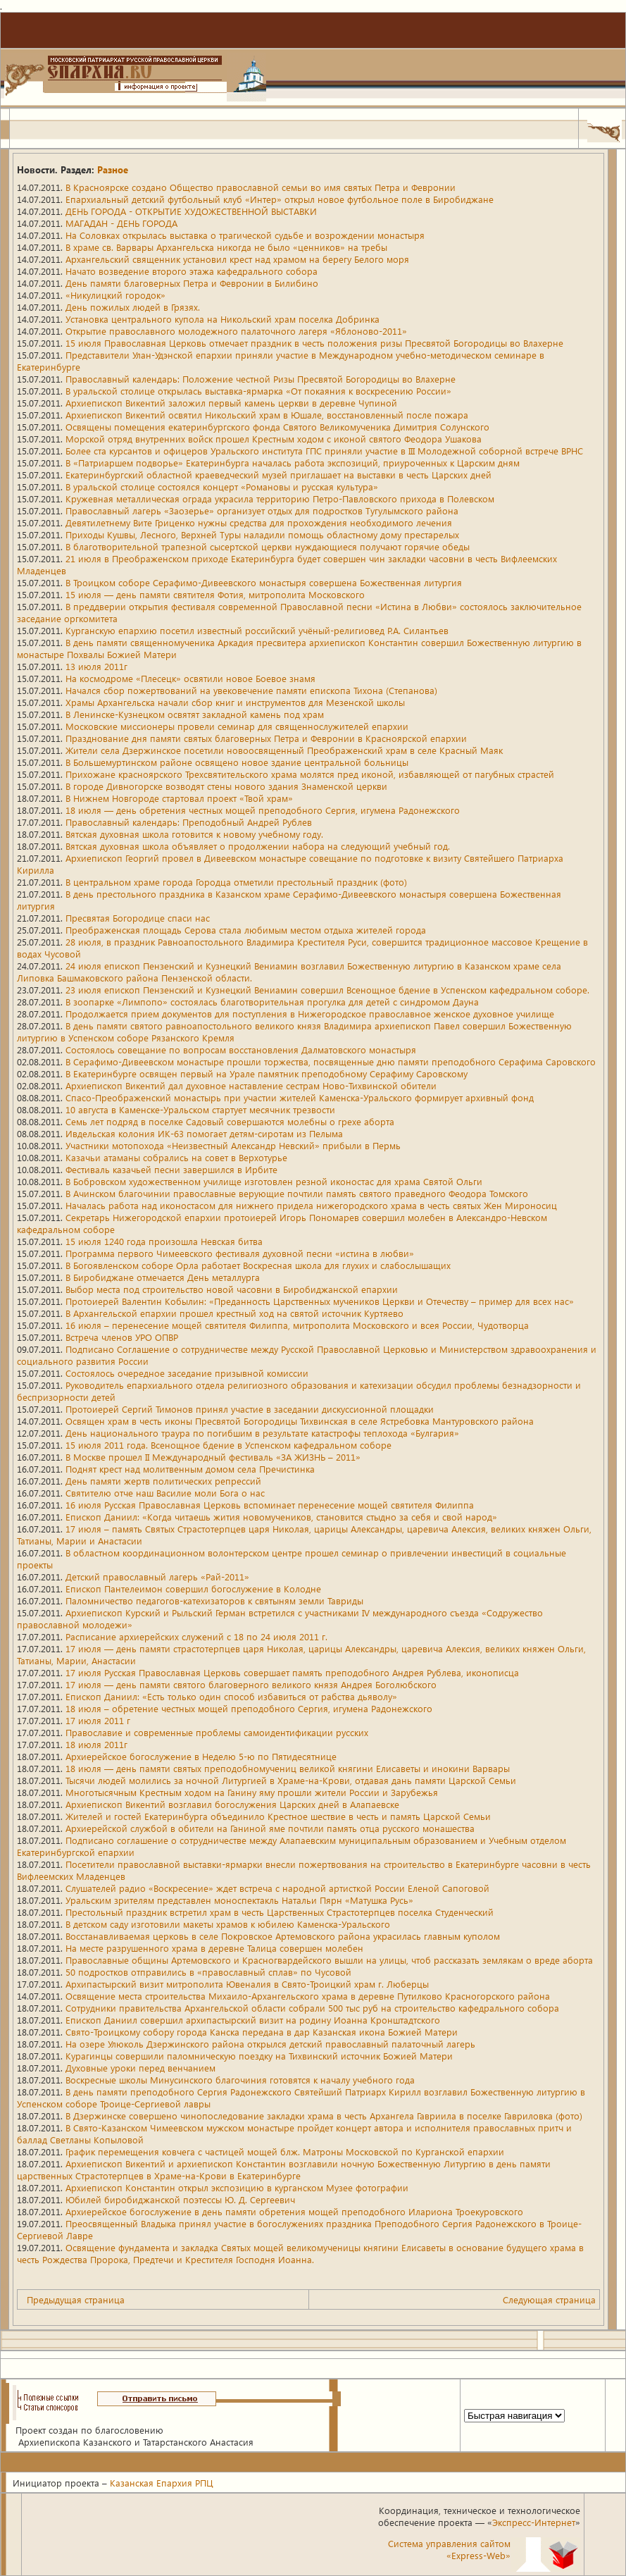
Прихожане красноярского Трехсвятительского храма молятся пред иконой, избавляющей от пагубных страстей (309, 774)
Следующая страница (549, 2299)
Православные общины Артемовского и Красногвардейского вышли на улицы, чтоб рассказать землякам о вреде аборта (329, 1960)
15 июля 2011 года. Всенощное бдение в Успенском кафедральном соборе (228, 1445)
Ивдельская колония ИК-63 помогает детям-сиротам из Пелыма (204, 1133)
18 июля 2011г (96, 1744)
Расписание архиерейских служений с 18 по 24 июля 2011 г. (196, 1636)
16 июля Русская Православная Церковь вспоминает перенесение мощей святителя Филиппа (269, 1505)
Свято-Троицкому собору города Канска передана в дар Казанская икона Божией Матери (261, 2032)
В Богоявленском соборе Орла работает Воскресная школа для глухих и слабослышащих (258, 1265)
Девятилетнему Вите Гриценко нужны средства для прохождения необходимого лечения (258, 522)
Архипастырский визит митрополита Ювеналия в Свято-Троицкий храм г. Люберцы (247, 1984)
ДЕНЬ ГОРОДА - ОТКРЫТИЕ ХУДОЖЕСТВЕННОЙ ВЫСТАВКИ (191, 211)
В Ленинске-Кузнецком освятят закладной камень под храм (194, 714)
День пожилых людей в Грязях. (132, 307)
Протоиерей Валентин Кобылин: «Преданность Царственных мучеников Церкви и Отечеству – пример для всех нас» (319, 1301)
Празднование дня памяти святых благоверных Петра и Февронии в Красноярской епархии (266, 738)
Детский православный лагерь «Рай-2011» (157, 1577)
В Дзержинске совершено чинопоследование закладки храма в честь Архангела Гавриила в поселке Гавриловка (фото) (323, 2116)
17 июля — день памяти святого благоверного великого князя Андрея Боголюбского (251, 1684)
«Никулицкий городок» (115, 295)
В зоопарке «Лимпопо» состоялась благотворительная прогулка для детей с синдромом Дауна (272, 1002)
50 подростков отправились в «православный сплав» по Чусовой (208, 1972)
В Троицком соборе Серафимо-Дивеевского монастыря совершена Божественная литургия (263, 582)
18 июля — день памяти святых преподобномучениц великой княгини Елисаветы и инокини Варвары (287, 1768)
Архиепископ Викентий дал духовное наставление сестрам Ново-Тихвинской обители (251, 1085)
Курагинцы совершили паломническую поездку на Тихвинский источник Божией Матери (259, 2056)
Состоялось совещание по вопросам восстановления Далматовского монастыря (240, 1049)
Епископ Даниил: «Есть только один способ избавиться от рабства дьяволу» (231, 1696)
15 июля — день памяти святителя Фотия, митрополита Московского (215, 594)
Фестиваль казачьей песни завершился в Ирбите (171, 1169)
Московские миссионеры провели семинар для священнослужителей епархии (236, 726)
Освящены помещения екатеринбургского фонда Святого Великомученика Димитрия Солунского (277, 427)
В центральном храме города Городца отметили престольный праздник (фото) (236, 882)
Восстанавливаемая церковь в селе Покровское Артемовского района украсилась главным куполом (282, 1936)
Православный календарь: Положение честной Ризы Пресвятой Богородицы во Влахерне (260, 379)
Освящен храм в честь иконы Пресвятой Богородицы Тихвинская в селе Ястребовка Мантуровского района (299, 1421)
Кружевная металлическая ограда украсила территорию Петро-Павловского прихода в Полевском (279, 498)
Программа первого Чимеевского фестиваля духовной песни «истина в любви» (239, 1253)
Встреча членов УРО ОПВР (121, 1337)
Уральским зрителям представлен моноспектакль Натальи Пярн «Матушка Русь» (239, 1900)
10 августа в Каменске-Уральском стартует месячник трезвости (200, 1109)
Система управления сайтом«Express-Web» (449, 2549)
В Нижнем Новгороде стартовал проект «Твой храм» (179, 798)
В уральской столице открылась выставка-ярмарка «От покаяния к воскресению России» (258, 391)
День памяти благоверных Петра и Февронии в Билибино (191, 283)
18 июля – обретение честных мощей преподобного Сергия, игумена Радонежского (248, 1708)
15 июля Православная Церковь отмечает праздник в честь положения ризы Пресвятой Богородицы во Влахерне (314, 343)
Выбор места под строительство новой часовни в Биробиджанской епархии (231, 1289)
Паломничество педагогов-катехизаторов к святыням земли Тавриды (214, 1600)
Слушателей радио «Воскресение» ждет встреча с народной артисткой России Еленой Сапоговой (277, 1888)
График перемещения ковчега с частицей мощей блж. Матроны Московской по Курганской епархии (284, 2151)
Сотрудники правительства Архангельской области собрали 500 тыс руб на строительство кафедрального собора (312, 2008)
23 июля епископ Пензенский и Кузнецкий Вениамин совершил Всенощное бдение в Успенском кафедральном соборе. (327, 990)
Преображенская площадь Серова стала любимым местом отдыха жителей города (245, 930)
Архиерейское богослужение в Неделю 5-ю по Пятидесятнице (201, 1756)
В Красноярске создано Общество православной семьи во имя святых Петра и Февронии (260, 187)
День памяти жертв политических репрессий (163, 1481)
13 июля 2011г (96, 666)
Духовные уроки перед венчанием (140, 2068)
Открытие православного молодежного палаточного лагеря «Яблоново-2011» (236, 331)
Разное (112, 169)
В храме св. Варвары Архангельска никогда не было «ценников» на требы (226, 247)
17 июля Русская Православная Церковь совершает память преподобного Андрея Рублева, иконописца (292, 1672)
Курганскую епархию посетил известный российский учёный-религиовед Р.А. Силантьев (257, 630)
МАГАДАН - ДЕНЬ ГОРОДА (121, 223)
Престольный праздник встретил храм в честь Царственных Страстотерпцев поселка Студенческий (279, 1912)
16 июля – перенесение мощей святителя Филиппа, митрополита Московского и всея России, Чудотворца (297, 1325)
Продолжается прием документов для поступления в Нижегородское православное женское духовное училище (309, 1014)
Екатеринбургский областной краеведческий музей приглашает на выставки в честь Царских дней (278, 475)
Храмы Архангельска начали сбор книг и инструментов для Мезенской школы (235, 702)
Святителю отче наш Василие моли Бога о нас (165, 1493)
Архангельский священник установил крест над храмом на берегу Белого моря (237, 259)
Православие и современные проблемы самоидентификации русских (216, 1732)
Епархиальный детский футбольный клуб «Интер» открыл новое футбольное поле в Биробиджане (279, 199)
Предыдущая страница (76, 2299)
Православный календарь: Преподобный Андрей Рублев (188, 822)
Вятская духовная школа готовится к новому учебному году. (194, 834)
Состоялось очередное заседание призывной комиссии (186, 1373)
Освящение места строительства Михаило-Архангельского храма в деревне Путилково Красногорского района (307, 1996)
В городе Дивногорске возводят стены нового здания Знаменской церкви (226, 786)
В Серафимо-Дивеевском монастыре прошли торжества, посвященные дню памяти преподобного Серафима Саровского (330, 1061)
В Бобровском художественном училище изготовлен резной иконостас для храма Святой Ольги (273, 1181)
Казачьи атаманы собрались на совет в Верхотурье (176, 1157)
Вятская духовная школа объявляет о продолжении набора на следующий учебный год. (257, 846)
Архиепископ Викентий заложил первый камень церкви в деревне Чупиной (231, 403)
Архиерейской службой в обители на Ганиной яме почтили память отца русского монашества (270, 1828)
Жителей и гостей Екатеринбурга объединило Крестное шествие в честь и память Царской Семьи (278, 1816)
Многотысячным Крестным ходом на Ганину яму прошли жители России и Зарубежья (251, 1792)
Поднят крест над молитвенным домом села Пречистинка (190, 1469)
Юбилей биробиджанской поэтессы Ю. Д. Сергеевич (180, 2199)
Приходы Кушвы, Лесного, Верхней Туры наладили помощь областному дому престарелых (262, 534)
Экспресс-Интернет (533, 2522)
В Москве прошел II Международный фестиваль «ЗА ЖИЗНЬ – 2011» (213, 1457)
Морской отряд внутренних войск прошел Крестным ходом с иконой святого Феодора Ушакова (273, 439)
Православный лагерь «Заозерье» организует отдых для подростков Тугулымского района (261, 510)
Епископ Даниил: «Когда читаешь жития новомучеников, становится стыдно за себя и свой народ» (281, 1517)
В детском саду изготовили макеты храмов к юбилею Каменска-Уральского (227, 1924)
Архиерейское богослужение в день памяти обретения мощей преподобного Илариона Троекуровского (294, 2211)
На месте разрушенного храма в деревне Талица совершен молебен (214, 1948)
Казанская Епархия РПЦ (161, 2483)
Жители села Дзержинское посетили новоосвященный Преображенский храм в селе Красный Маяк (284, 750)
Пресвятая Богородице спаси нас (137, 918)
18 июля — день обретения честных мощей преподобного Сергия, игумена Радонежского (262, 810)
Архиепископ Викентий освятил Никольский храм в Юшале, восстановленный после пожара (266, 415)
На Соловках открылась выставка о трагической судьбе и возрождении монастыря (245, 235)
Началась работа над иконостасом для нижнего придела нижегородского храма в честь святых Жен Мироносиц (311, 1205)
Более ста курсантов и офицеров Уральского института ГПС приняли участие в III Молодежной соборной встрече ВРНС (324, 451)
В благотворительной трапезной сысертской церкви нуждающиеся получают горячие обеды (267, 546)
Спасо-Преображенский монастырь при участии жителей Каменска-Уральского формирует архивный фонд (299, 1097)
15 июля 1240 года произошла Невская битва (164, 1241)
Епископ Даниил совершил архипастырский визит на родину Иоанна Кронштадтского (252, 2020)
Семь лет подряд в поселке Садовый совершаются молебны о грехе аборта (229, 1121)
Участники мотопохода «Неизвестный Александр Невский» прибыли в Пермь (233, 1145)
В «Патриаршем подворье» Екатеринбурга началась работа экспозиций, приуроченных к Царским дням (292, 463)
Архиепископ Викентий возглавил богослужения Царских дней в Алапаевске (232, 1804)
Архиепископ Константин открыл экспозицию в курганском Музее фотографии (236, 2187)
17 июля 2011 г (97, 1720)
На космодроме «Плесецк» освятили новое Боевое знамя (190, 678)
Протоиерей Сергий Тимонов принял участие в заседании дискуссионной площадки (249, 1409)
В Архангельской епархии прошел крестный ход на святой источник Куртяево (234, 1313)
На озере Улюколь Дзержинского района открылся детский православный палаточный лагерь (270, 2044)
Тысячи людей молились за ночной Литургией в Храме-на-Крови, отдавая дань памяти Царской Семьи (290, 1780)
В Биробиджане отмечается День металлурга (162, 1277)
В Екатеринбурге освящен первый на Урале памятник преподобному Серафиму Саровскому (266, 1073)
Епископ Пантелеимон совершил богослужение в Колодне (193, 1588)
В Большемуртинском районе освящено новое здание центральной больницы (236, 762)
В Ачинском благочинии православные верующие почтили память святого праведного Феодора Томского (296, 1193)
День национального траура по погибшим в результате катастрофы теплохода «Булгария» (262, 1433)
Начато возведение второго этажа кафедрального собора (191, 271)
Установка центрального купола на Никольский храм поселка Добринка (222, 319)
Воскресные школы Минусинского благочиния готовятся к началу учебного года (240, 2080)
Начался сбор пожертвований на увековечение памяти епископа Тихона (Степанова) (251, 690)
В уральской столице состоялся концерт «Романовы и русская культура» (221, 487)
